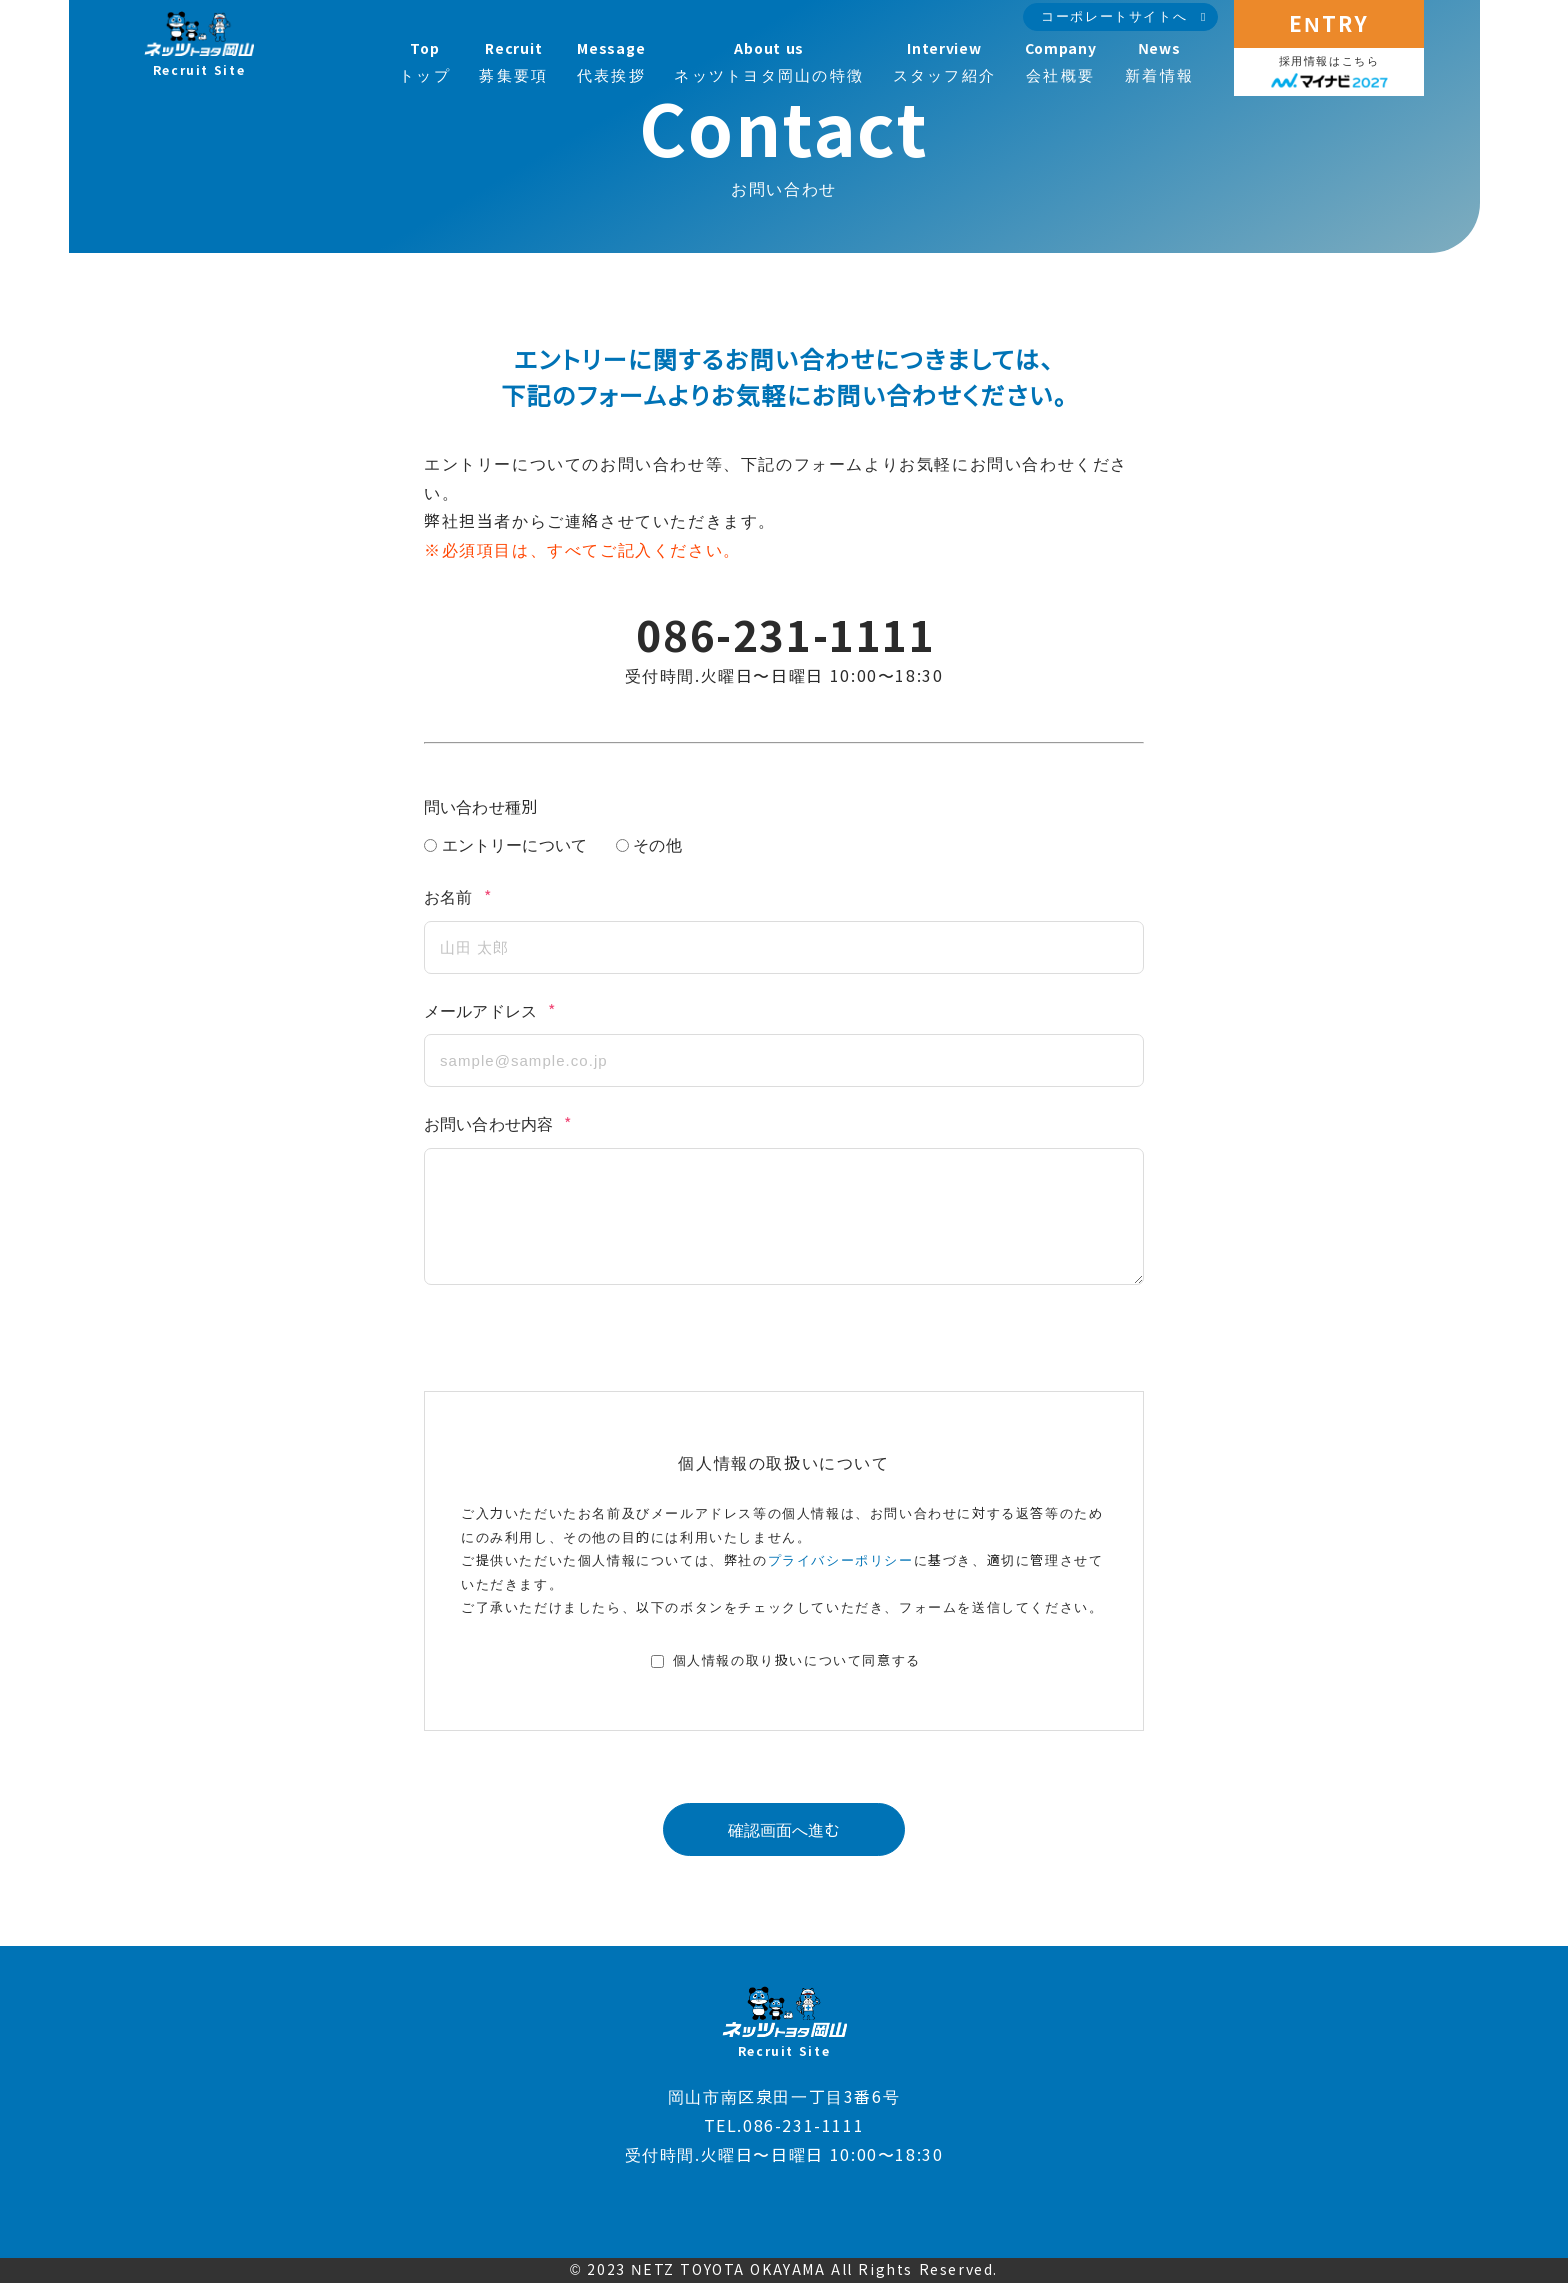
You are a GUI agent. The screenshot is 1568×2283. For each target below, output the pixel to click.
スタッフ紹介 (945, 62)
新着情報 (1159, 62)
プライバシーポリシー (841, 1560)
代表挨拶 (611, 62)
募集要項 (513, 62)
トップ (425, 62)
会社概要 (1061, 62)
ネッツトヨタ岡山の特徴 (769, 62)
